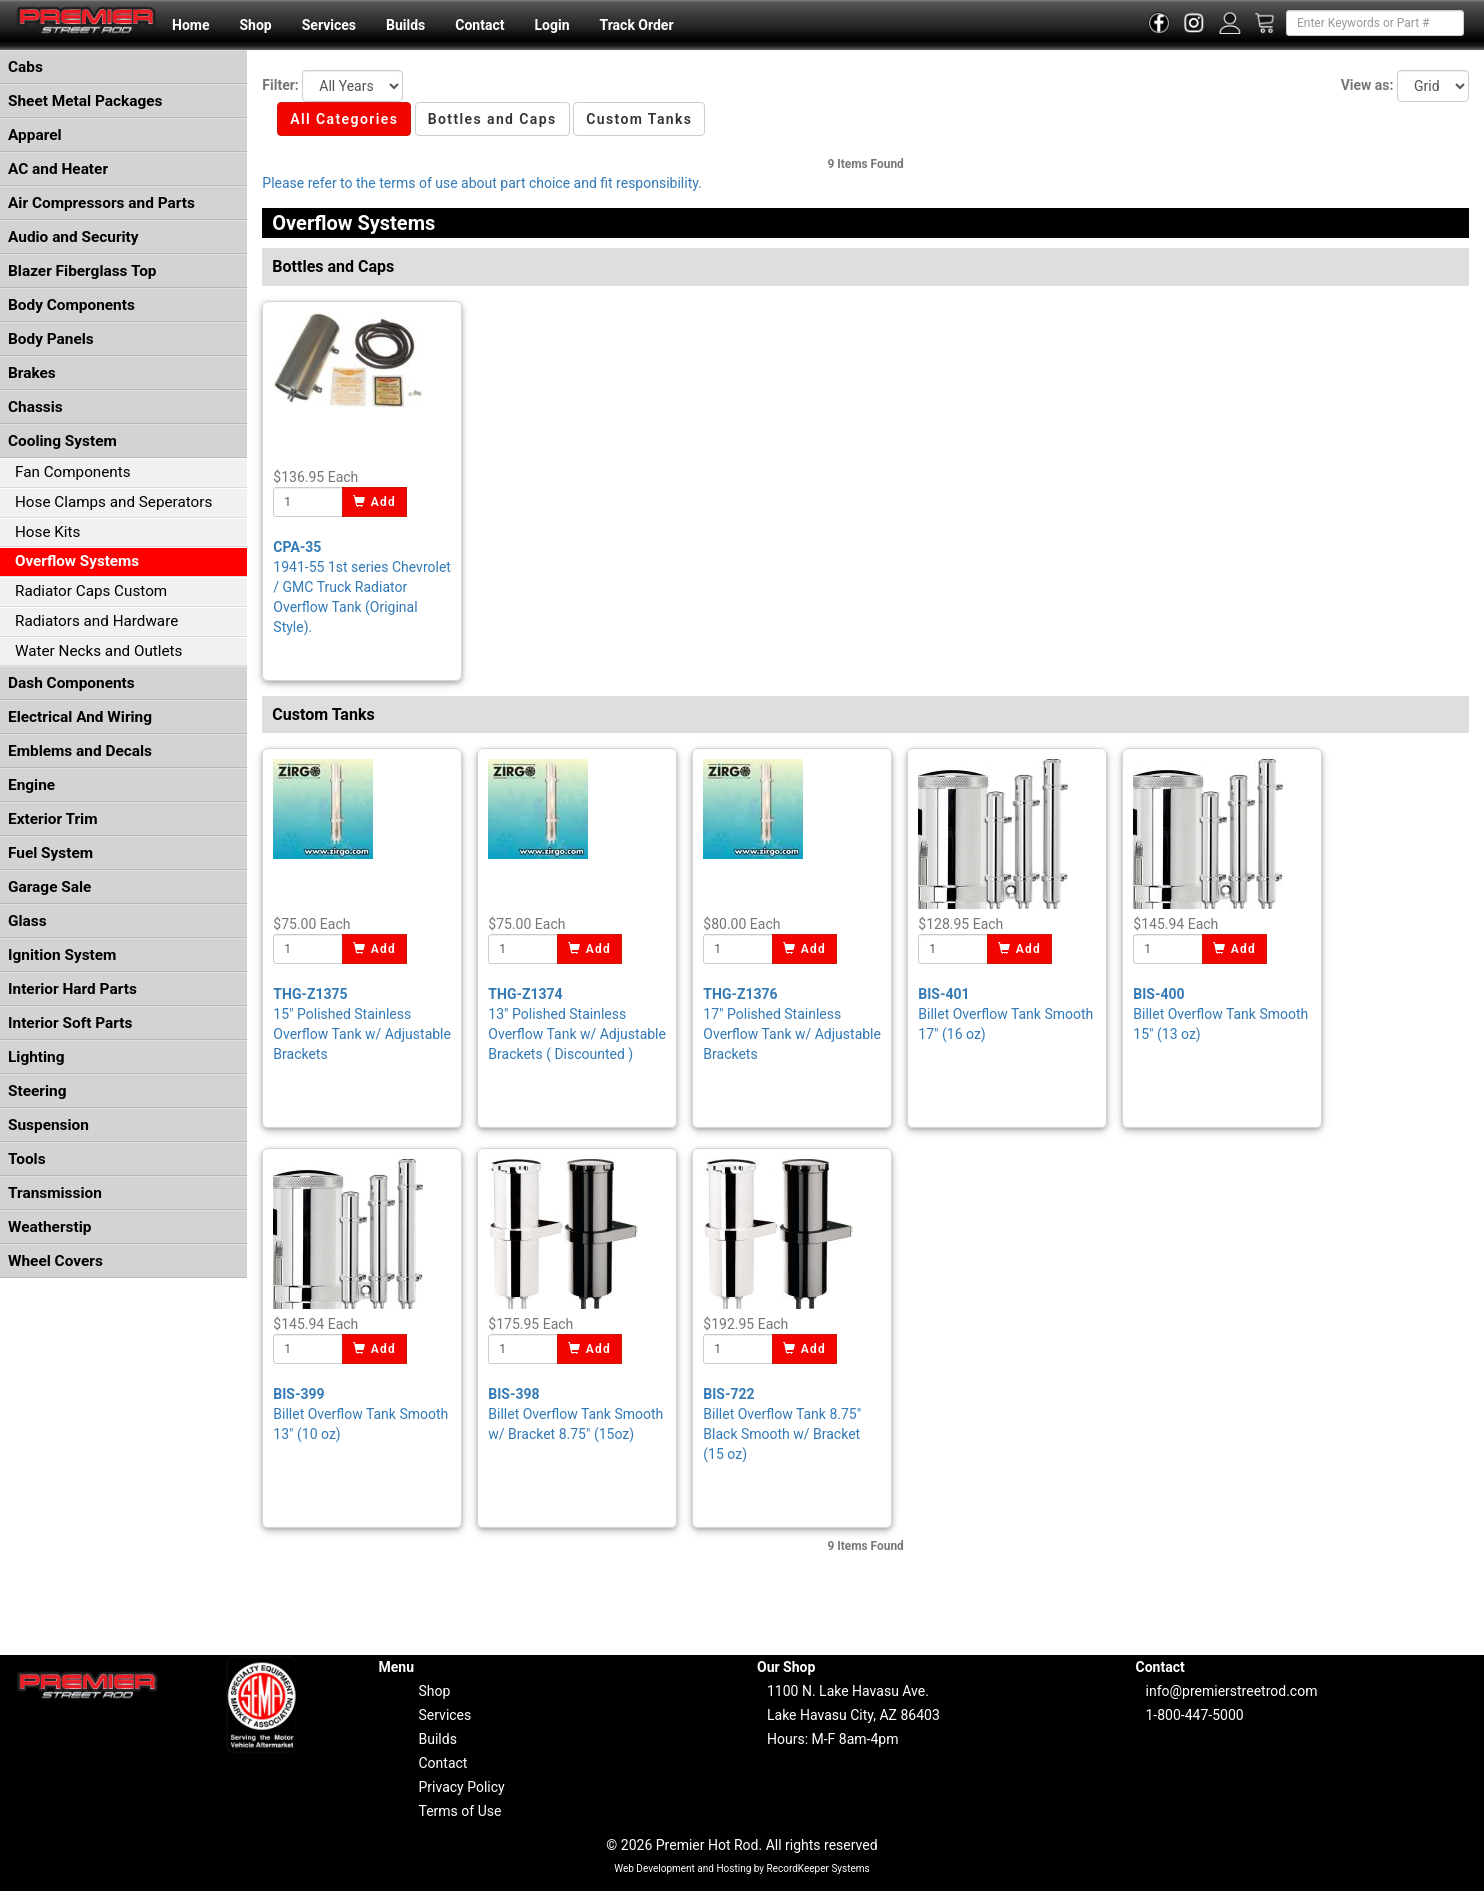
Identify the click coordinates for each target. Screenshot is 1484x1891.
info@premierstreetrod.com (1232, 1691)
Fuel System (50, 853)
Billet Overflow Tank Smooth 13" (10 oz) (360, 1414)
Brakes (32, 373)
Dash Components (71, 683)
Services (329, 25)
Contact (479, 25)
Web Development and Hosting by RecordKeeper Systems (742, 1868)
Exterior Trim (53, 819)
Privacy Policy (462, 1787)
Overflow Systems (77, 561)
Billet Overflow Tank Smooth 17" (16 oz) (1005, 1014)
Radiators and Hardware (96, 621)
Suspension (48, 1125)
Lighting (36, 1057)
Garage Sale (49, 887)
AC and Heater (58, 169)
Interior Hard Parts (72, 989)
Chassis (35, 407)
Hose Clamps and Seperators (113, 502)
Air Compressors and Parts (101, 203)
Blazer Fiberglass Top (82, 271)
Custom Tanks (639, 119)
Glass (27, 921)
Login (551, 25)
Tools (27, 1159)
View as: (1367, 85)
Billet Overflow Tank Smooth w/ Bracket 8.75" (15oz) (575, 1414)
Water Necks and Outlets (98, 651)
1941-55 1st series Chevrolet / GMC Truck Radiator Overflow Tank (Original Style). (362, 587)
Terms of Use (460, 1811)
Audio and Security (73, 237)
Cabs (25, 67)
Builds (405, 25)
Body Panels (51, 339)
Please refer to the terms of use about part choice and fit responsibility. (482, 183)
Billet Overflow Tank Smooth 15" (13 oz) (1220, 1014)
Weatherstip (49, 1227)
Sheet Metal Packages (85, 101)
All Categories (344, 119)
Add (374, 502)
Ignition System (62, 955)
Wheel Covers (55, 1261)
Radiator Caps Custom (91, 591)
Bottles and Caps (492, 119)
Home (190, 25)
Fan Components (73, 472)
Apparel (35, 135)
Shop (255, 25)
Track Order (636, 25)
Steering (37, 1091)
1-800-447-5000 (1195, 1715)
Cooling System (62, 441)
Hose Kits (47, 532)
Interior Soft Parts (70, 1023)
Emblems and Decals (80, 751)
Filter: (280, 85)
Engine (31, 785)
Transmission (55, 1193)
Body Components (71, 305)
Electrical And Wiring (80, 717)
